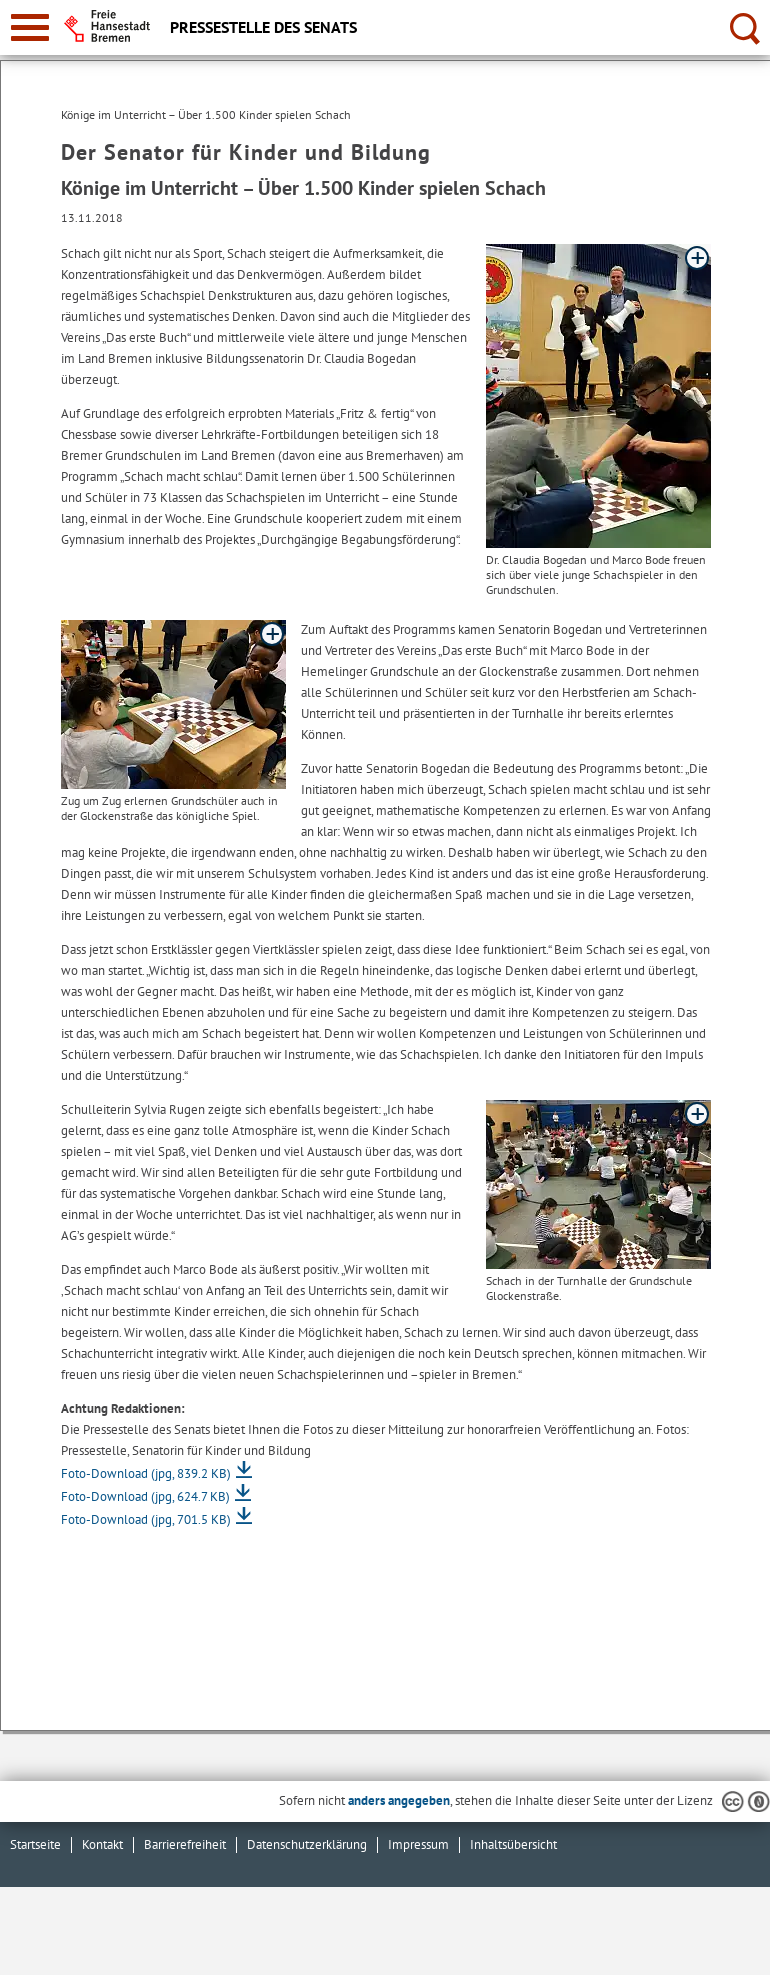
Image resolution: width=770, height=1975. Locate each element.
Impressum (418, 1844)
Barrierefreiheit (185, 1844)
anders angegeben (399, 1800)
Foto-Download (146, 1473)
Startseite (35, 1844)
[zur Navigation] (30, 27)
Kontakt (102, 1844)
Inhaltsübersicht (513, 1844)
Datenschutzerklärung (307, 1844)
